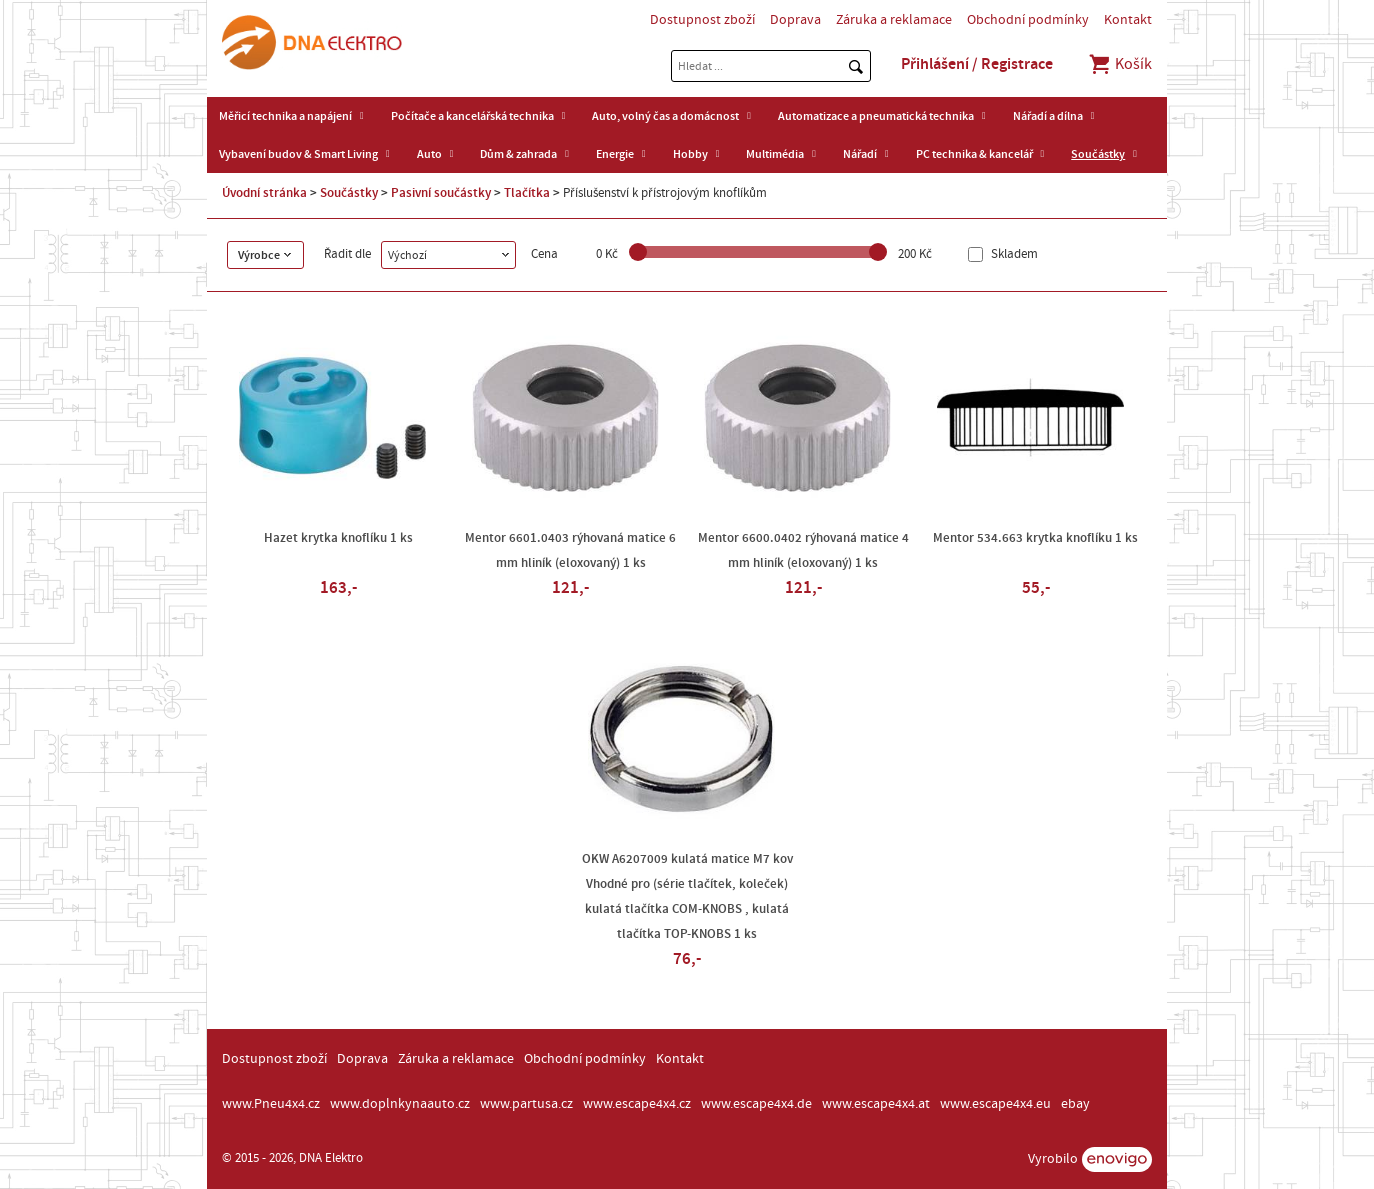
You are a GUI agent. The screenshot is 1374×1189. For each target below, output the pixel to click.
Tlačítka (527, 193)
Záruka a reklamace (894, 20)
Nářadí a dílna (1048, 116)
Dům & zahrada (518, 154)
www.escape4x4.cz (637, 1104)
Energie (615, 154)
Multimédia (775, 154)
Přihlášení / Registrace (977, 64)
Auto (429, 154)
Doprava (795, 20)
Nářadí (860, 154)
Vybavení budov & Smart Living (298, 154)
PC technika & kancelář (974, 154)
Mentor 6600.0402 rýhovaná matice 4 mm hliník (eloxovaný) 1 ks (803, 550)
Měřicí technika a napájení (285, 116)
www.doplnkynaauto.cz (400, 1104)
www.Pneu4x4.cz (271, 1104)
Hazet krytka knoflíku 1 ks (338, 538)
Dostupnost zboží (702, 20)
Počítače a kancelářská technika (472, 116)
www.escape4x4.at (876, 1104)
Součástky (1098, 154)
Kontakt (1128, 20)
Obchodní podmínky (1028, 20)
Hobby (690, 154)
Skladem (1013, 254)
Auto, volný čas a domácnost (665, 116)
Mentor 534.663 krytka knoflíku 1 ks (1035, 538)
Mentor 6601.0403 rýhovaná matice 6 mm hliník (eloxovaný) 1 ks (570, 550)
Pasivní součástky (441, 193)
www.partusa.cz (526, 1104)
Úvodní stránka (264, 193)
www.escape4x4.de (756, 1104)
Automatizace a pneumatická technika (876, 116)
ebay (1075, 1104)
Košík (1119, 64)
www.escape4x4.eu (995, 1104)
